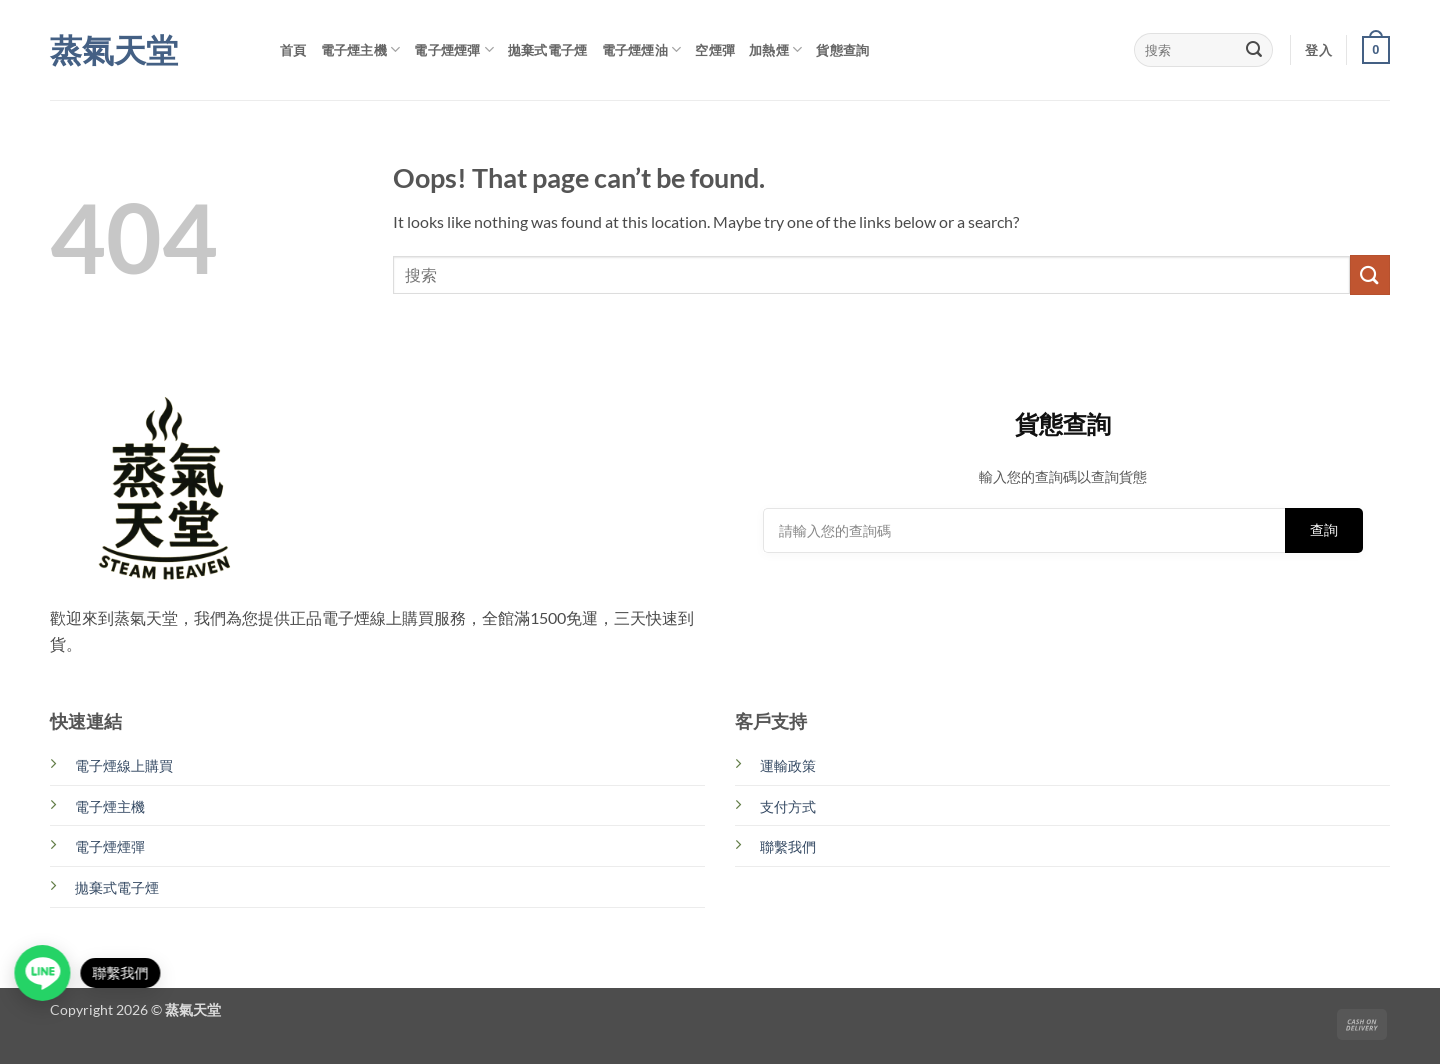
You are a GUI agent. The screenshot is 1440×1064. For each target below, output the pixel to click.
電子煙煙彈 (454, 49)
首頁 (293, 50)
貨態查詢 (842, 50)
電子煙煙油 (642, 49)
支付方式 (788, 806)
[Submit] (1254, 50)
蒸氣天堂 (114, 50)
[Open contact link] (46, 973)
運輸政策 (788, 765)
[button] (1318, 50)
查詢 (1324, 529)
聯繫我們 (788, 846)
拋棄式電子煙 (548, 50)
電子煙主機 (361, 49)
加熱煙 (775, 49)
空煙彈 (715, 50)
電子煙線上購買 (124, 765)
